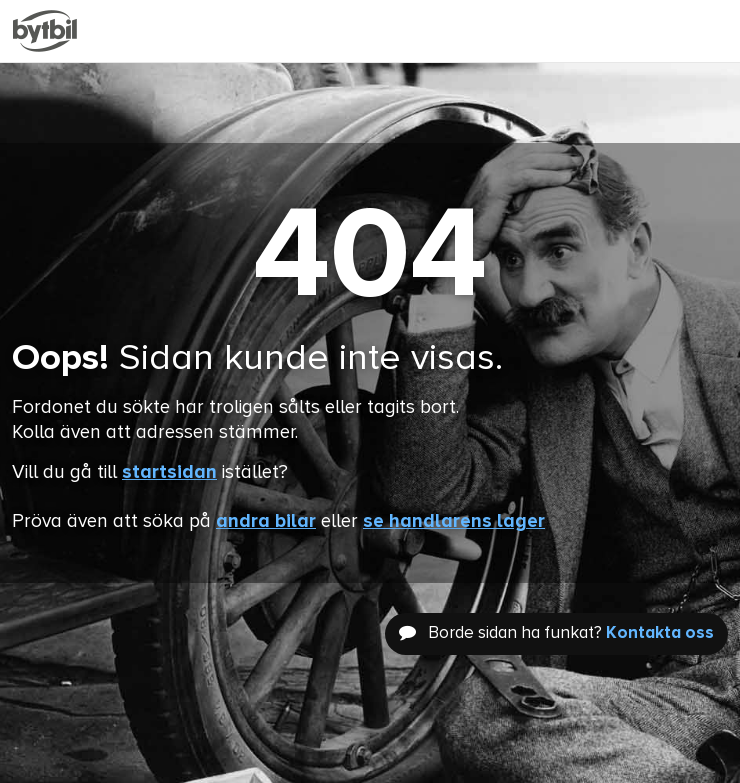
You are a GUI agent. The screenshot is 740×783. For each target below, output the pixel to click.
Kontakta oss (660, 633)
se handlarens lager (454, 521)
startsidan (169, 472)
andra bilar (266, 521)
